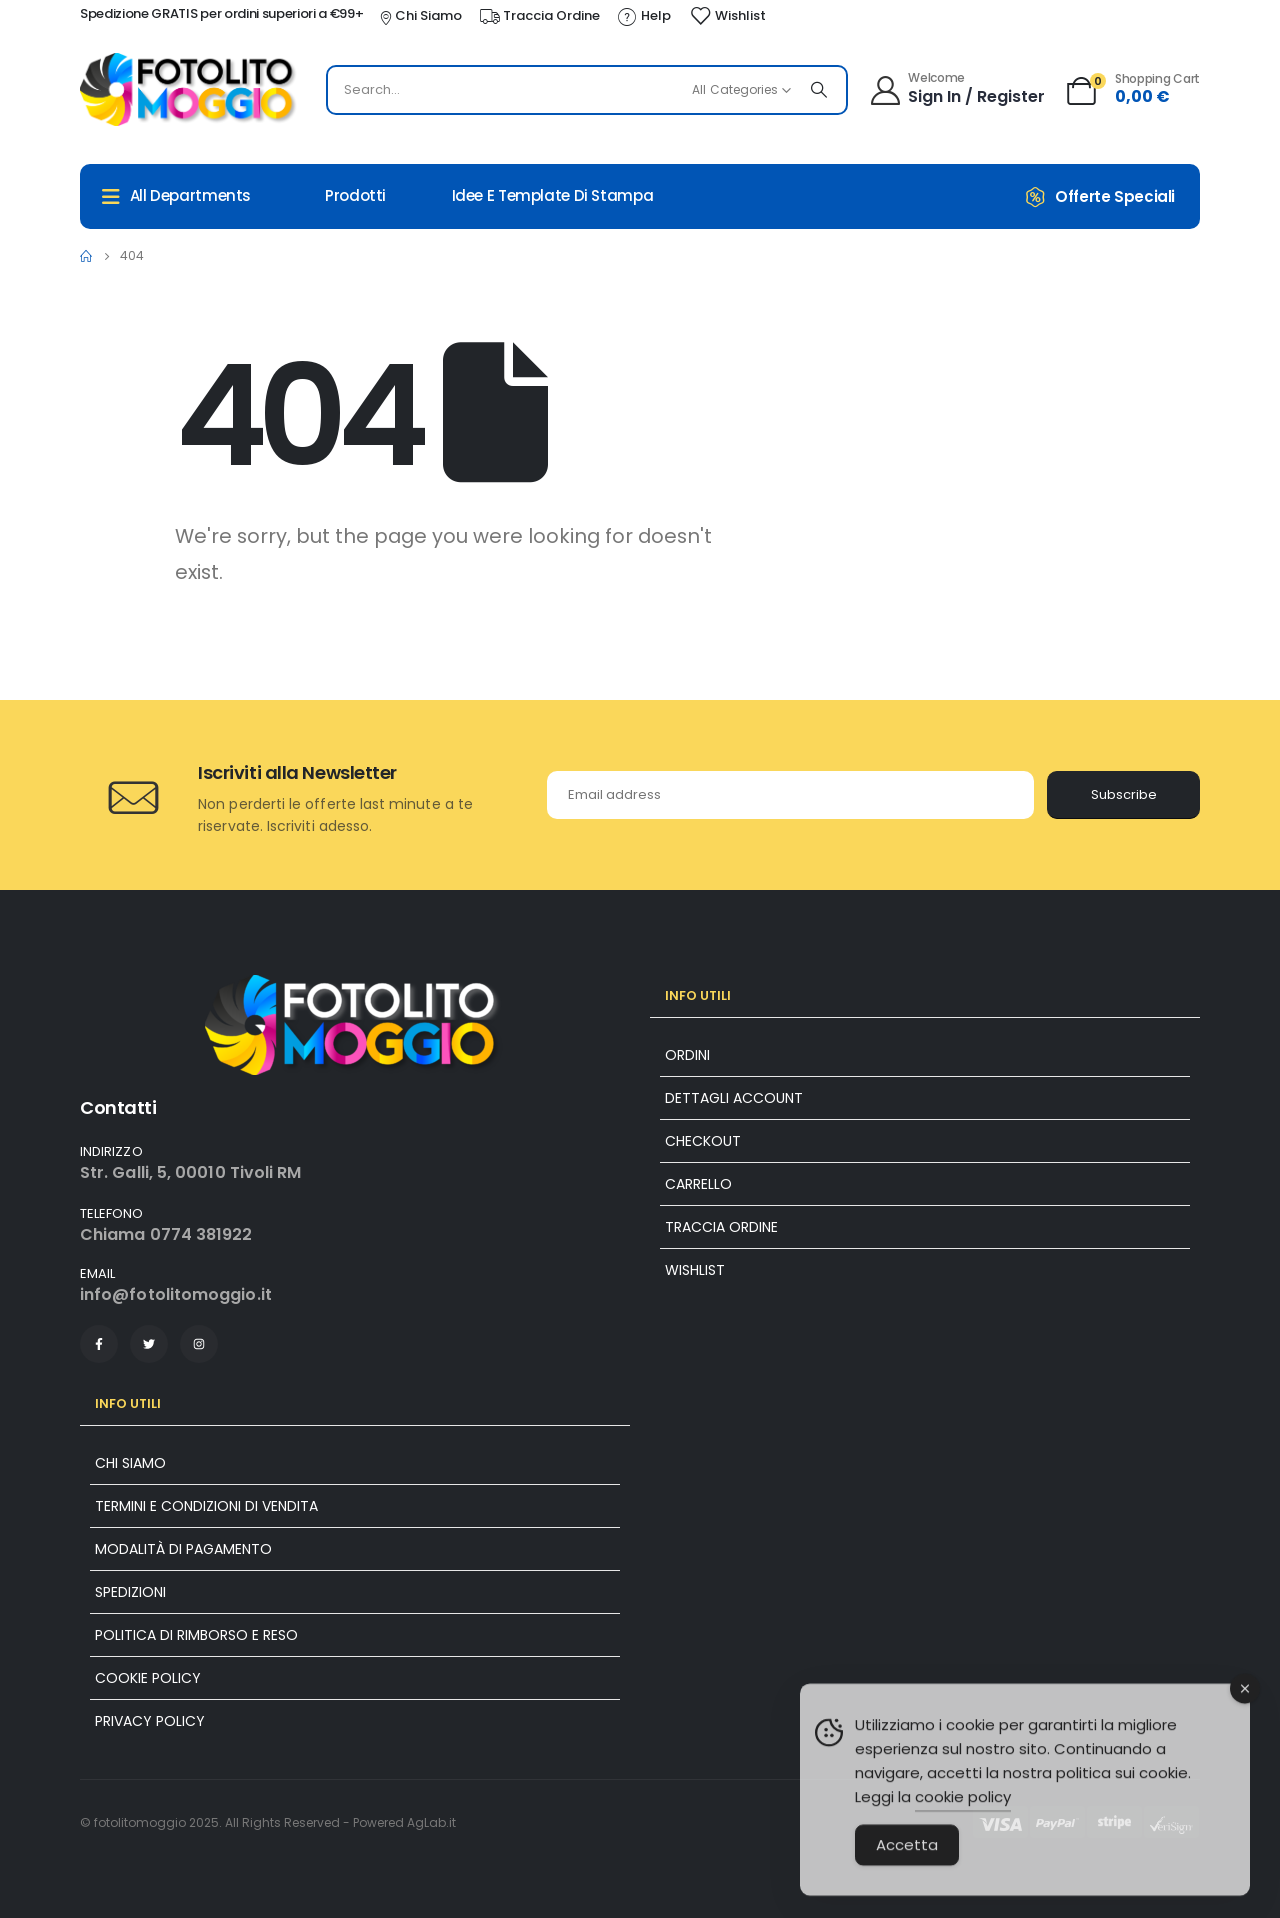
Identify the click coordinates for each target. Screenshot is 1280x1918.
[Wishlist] (728, 16)
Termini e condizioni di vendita (206, 1506)
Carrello (698, 1184)
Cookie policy (148, 1678)
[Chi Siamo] (419, 16)
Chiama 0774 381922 (166, 1234)
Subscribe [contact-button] (1124, 794)
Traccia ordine (721, 1227)
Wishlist (695, 1270)
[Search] (819, 90)
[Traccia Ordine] (539, 16)
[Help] (643, 16)
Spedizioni (130, 1592)
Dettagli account (734, 1098)
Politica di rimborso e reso (196, 1635)
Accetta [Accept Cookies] (907, 1876)
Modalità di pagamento (183, 1549)
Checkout (703, 1141)
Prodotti (355, 195)
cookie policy (963, 1828)
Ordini (687, 1055)
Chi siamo (130, 1463)
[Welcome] (956, 87)
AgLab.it (431, 1822)
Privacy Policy (150, 1721)
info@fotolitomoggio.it (176, 1294)
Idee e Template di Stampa (553, 195)
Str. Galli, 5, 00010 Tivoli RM (190, 1172)
